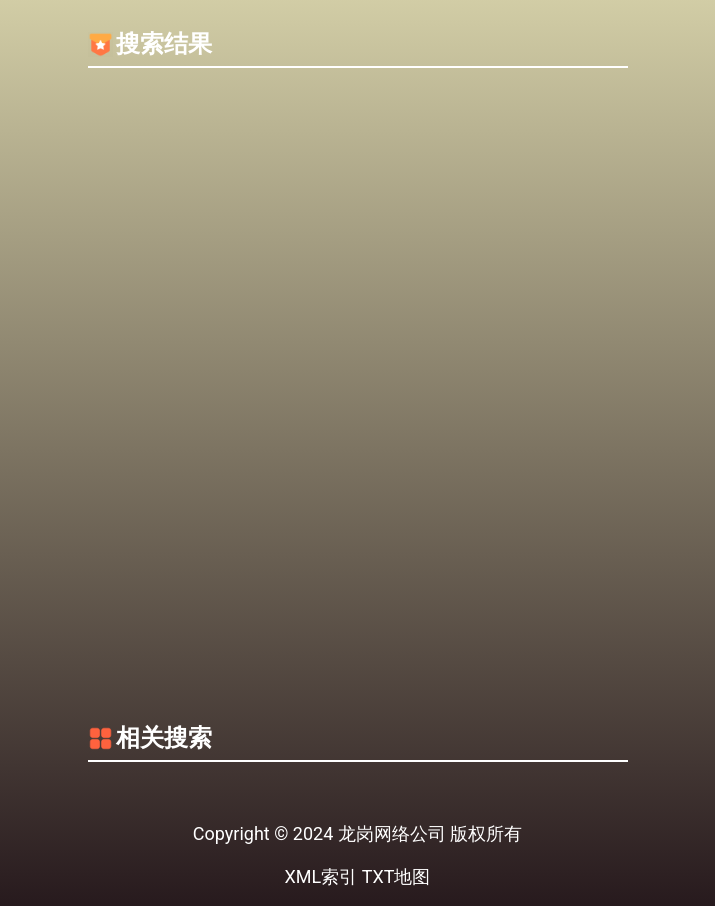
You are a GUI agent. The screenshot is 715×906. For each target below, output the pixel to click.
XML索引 (321, 876)
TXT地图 (396, 876)
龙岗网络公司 (392, 833)
